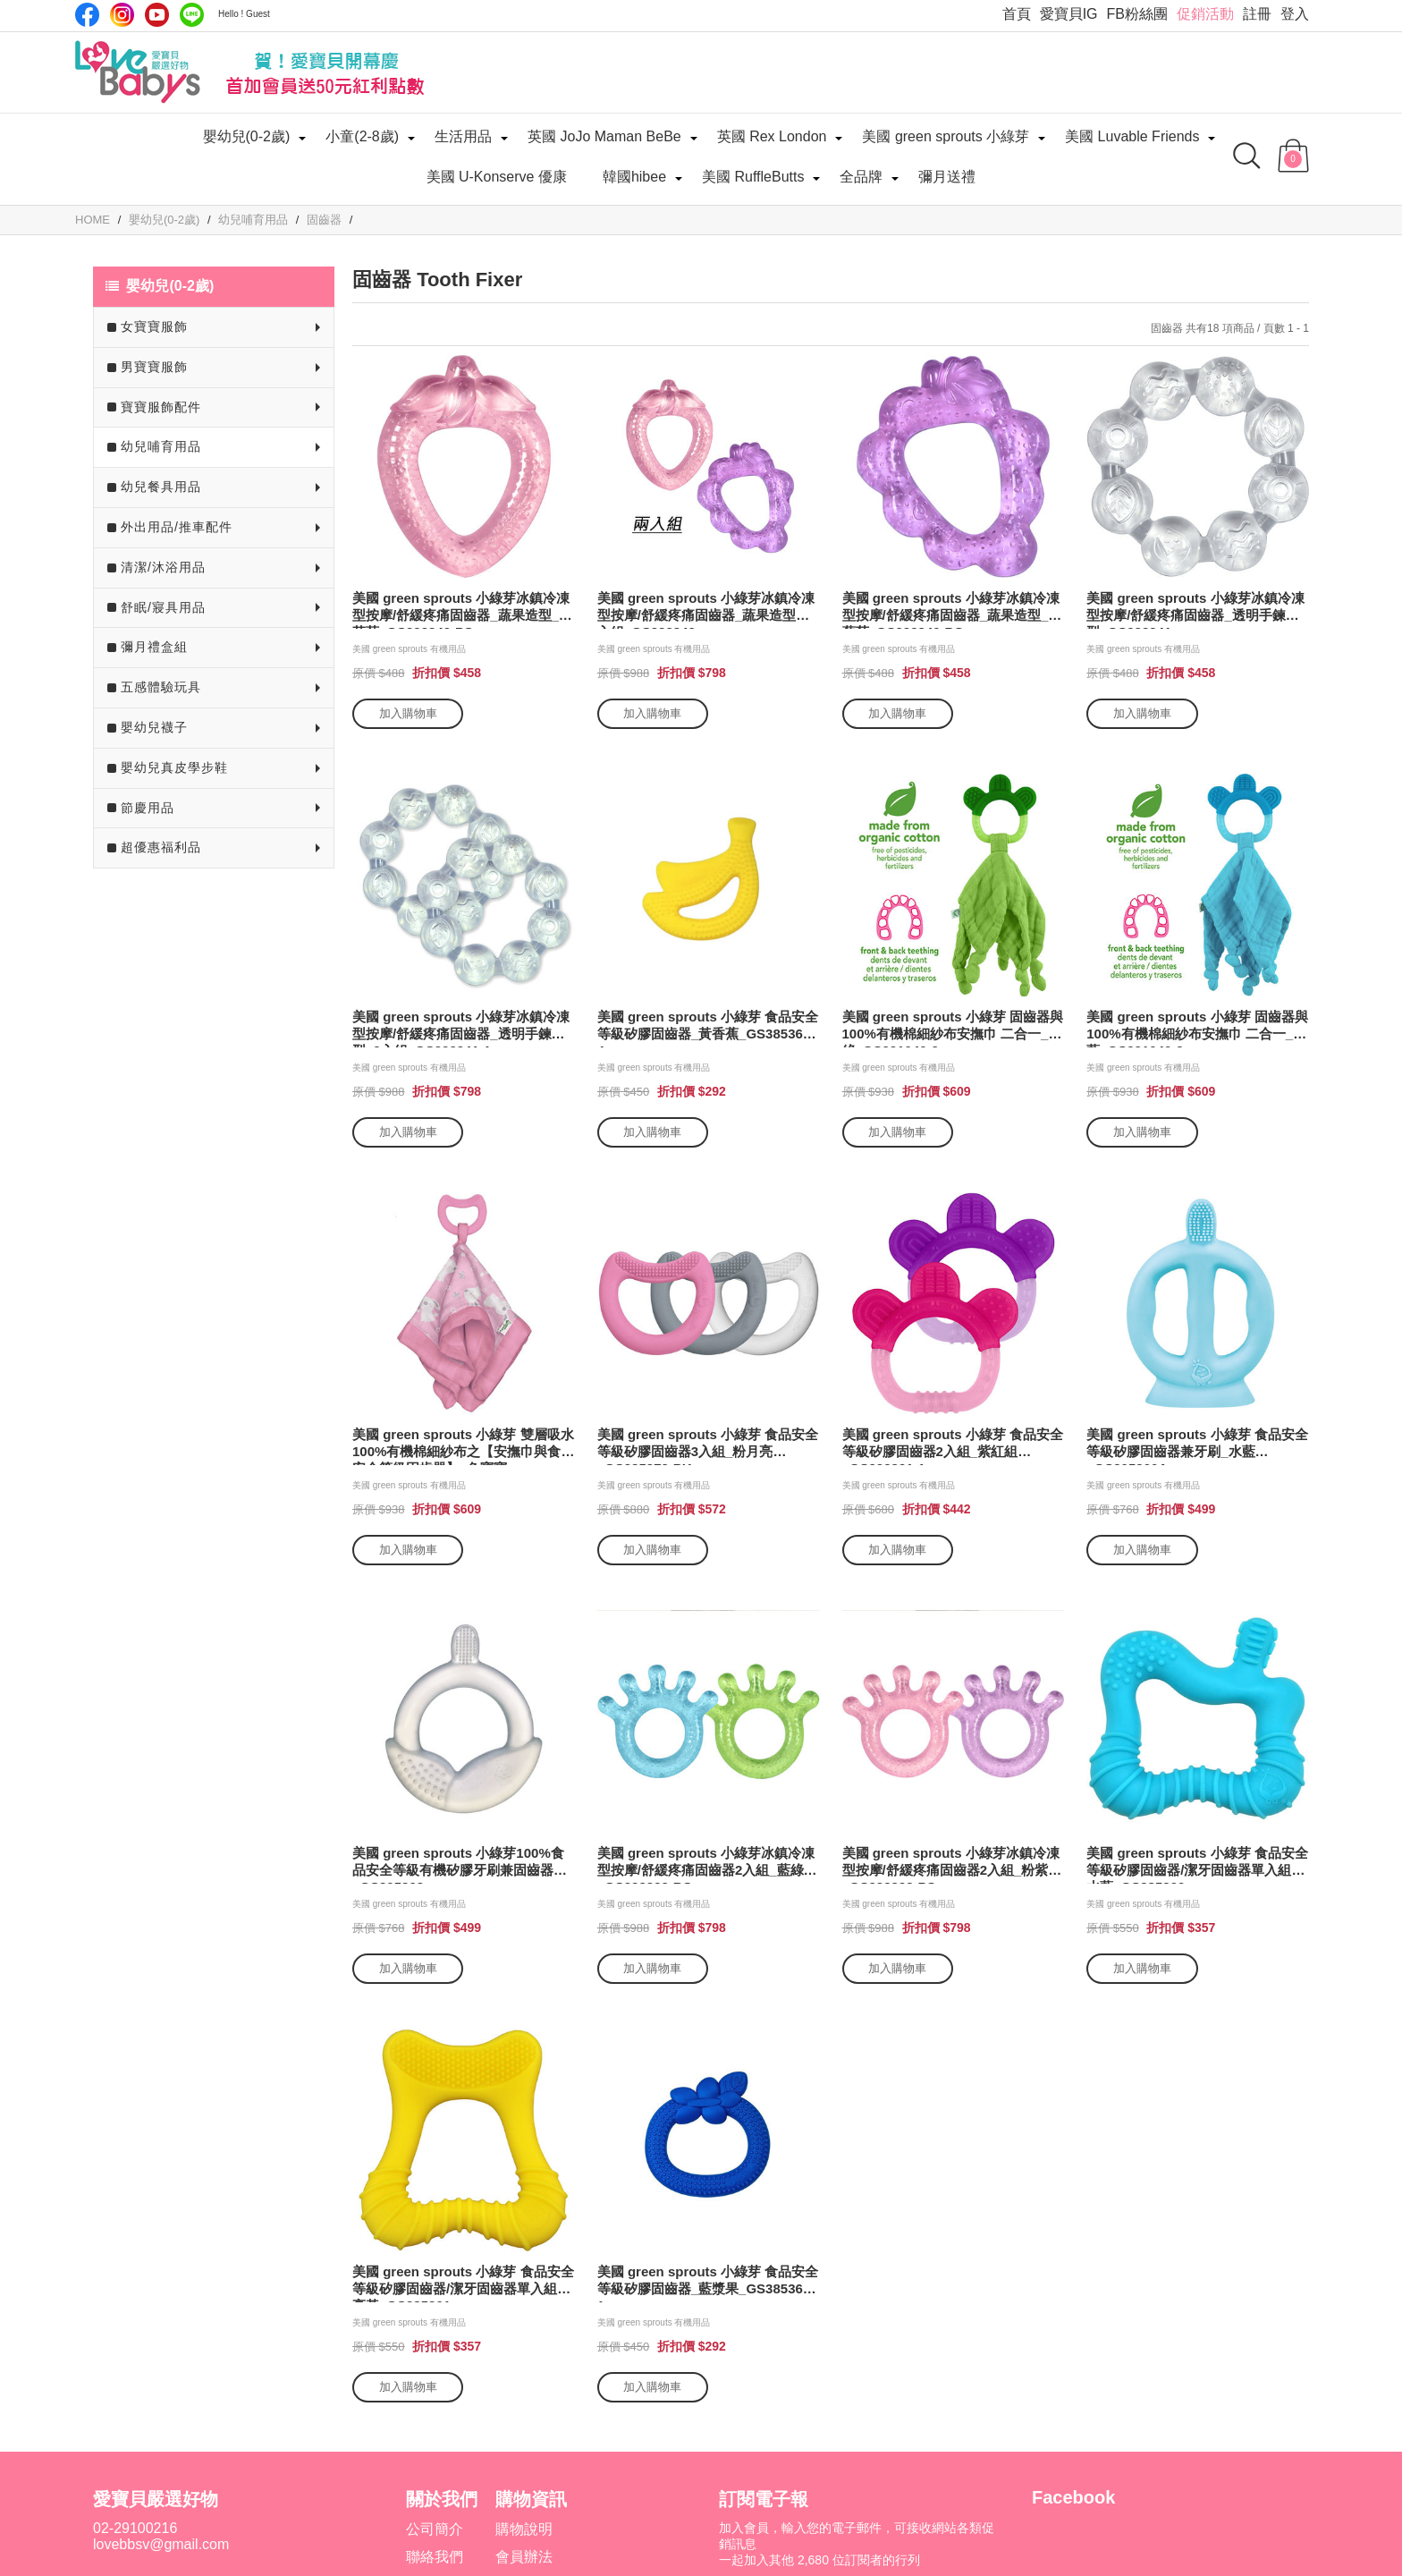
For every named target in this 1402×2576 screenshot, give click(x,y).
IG (122, 15)
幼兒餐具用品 (161, 486)
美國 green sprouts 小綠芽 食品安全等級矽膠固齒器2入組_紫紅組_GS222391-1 (953, 1446)
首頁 (1016, 13)
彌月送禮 (946, 176)
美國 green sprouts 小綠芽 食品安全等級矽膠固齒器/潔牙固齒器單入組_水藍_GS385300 (1197, 1864)
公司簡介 (434, 2529)
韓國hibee (634, 176)
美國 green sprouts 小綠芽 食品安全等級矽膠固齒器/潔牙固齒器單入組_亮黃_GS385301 (463, 2283)
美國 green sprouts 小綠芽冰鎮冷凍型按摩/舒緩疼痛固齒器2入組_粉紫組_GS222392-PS (952, 1864)
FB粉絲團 (1137, 13)
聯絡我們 (434, 2556)
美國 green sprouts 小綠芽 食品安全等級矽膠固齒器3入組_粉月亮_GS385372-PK (708, 1446)
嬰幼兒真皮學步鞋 (174, 767)
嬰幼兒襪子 (154, 727)
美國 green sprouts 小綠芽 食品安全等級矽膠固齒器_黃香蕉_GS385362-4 (708, 1028)
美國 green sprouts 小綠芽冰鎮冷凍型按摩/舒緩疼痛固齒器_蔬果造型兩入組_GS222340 (706, 609)
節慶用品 (147, 808)
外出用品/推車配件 (176, 527)
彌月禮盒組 (154, 647)
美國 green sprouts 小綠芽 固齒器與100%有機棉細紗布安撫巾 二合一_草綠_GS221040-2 (953, 1028)
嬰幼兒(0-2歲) (247, 136)
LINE (192, 15)
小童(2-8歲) (362, 136)
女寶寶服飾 (154, 326)
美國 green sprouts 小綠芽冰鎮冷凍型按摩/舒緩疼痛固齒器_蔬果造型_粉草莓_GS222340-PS (462, 609)
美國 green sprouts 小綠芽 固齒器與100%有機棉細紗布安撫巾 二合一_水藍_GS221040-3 (1197, 1028)
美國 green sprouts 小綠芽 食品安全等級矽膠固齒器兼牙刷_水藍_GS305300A (1197, 1446)
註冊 (1257, 13)
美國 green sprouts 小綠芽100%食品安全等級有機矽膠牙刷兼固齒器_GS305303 (458, 1864)
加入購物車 (408, 713)
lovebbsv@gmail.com (161, 2544)
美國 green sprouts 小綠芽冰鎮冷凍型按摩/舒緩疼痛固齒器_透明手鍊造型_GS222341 (1195, 609)
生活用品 (463, 136)
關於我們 (441, 2499)
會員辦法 (524, 2556)
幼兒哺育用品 (161, 446)
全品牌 (861, 176)
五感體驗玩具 (161, 687)
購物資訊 (531, 2499)
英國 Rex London (772, 136)
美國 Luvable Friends (1132, 136)
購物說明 (524, 2529)
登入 (1294, 13)
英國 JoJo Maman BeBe (604, 136)
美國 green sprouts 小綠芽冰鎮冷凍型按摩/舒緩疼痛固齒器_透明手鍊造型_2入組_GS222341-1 (461, 1028)
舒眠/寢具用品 (163, 607)
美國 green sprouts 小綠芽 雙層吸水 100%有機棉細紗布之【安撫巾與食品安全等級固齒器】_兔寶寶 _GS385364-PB (463, 1446)
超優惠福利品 (161, 847)
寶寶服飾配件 (161, 407)
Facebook (87, 15)
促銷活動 (1205, 13)
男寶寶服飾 (154, 367)
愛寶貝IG (1069, 13)
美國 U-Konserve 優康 (497, 176)
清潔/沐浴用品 (163, 567)
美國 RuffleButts (753, 176)
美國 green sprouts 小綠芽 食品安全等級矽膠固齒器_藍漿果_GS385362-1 (708, 2283)
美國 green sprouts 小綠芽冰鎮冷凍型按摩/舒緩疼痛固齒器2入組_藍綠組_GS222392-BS (707, 1864)
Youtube (157, 15)
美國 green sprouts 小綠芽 (945, 136)
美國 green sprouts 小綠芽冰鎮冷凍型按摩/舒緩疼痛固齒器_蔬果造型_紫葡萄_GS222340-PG (952, 609)
